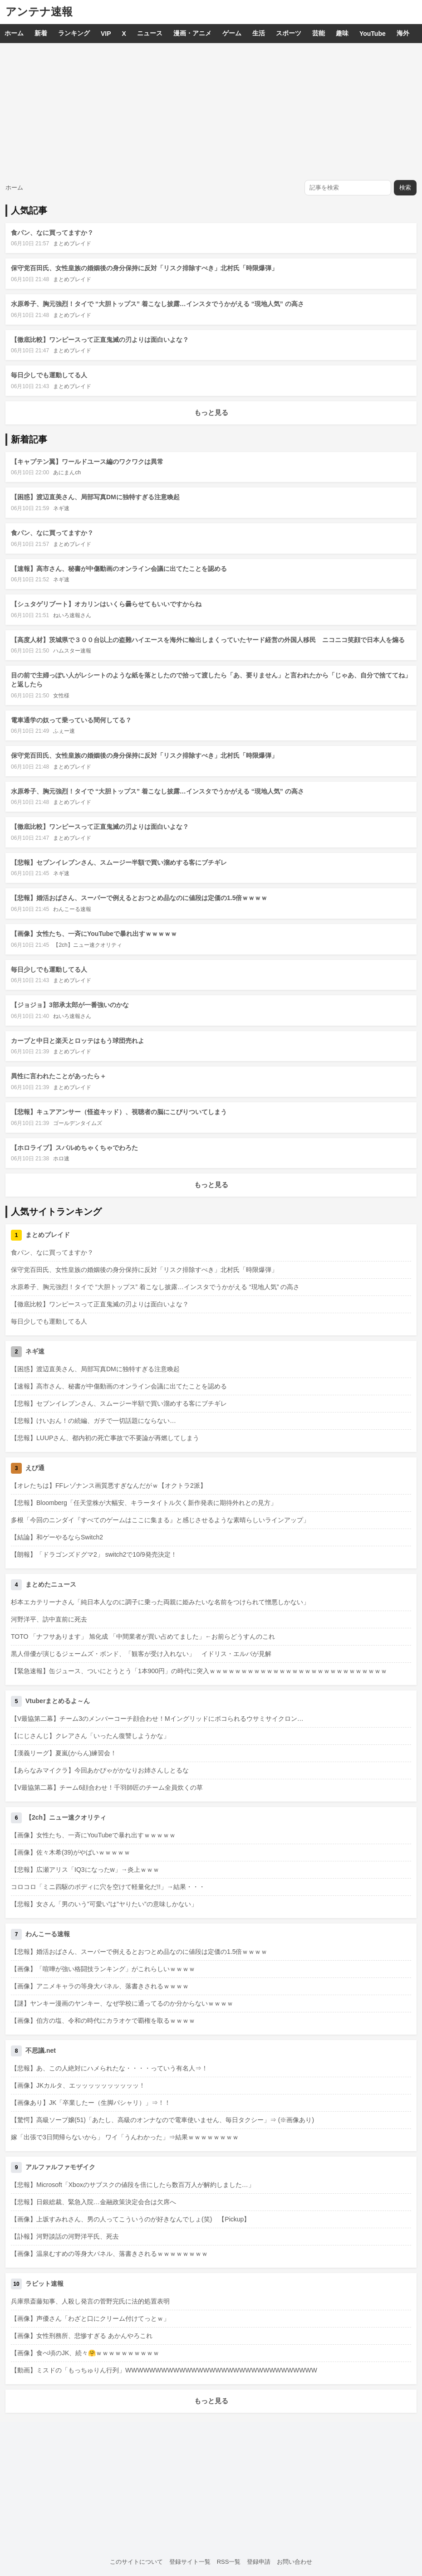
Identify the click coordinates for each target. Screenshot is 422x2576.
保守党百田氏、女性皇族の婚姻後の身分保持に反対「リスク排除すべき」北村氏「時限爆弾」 (144, 268)
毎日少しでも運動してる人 (49, 375)
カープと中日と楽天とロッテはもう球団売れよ (77, 1040)
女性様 (61, 695)
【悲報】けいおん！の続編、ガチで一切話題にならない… (93, 1420)
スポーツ (288, 33)
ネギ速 (61, 508)
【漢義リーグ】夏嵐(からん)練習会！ (64, 1753)
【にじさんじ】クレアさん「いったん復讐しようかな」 (90, 1735)
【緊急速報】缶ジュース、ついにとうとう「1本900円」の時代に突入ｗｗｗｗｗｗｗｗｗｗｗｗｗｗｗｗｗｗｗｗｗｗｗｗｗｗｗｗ (199, 1671)
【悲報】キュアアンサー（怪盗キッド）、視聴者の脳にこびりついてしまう (119, 1111)
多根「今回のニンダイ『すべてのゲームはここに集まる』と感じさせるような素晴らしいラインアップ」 (160, 1520)
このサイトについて (136, 2561)
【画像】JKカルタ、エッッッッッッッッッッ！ (78, 2085)
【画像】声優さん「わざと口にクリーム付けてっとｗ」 (90, 2318)
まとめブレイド (72, 243)
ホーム (14, 33)
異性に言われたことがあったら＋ (58, 1076)
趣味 (342, 33)
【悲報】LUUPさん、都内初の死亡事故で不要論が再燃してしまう (105, 1437)
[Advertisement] (211, 111)
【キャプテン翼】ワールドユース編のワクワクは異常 (87, 461)
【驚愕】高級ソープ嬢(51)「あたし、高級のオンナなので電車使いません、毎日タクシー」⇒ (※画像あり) (162, 2119)
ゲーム (231, 33)
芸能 (318, 33)
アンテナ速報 (39, 11)
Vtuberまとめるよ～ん (57, 1700)
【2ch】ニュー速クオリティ (87, 945)
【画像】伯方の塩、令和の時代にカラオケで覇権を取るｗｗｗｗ (103, 2020)
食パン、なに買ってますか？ (52, 232)
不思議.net (40, 2050)
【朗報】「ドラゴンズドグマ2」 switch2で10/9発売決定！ (94, 1554)
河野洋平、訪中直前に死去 (49, 1619)
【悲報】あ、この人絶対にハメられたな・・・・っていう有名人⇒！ (109, 2068)
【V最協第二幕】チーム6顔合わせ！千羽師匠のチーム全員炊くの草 (107, 1787)
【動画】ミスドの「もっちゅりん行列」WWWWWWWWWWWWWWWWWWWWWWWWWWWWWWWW (164, 2370)
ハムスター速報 (72, 651)
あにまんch (67, 472)
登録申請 (258, 2561)
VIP (106, 33)
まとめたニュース (50, 1584)
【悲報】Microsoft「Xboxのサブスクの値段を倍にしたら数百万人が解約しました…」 (133, 2184)
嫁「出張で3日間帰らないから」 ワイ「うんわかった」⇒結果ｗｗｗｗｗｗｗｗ (125, 2137)
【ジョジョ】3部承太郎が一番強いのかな (70, 1004)
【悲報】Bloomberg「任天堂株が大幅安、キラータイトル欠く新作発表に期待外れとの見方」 (144, 1502)
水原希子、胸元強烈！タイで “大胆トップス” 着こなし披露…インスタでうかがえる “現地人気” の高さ (157, 303)
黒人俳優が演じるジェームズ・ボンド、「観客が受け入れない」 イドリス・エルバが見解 (141, 1653)
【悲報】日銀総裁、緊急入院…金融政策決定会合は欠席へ (93, 2202)
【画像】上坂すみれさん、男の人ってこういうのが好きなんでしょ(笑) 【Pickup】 (130, 2219)
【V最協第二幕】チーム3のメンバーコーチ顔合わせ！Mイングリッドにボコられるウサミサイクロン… (157, 1718)
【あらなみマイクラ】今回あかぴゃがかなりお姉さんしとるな (100, 1770)
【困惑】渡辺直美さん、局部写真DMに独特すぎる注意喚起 (95, 497)
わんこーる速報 (72, 909)
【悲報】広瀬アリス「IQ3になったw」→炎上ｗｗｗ (85, 1869)
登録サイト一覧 (190, 2561)
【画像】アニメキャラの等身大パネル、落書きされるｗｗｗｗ (100, 1986)
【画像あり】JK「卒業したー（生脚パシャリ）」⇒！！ (91, 2102)
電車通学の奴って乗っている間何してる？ (71, 720)
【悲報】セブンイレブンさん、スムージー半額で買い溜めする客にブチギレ (119, 862)
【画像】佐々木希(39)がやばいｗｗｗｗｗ (70, 1852)
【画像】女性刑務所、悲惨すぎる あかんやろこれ (81, 2335)
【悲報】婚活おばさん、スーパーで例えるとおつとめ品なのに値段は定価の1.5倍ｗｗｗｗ (139, 897)
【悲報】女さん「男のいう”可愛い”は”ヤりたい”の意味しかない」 (104, 1904)
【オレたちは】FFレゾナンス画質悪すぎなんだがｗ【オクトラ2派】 (108, 1485)
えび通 (34, 1467)
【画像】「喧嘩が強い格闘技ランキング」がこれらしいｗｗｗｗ (103, 1968)
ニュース (149, 33)
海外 (403, 33)
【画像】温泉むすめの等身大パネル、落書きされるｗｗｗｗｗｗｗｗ (109, 2253)
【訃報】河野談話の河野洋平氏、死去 (65, 2236)
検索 (405, 187)
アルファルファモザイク (60, 2167)
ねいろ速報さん (72, 615)
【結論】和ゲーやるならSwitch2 (57, 1537)
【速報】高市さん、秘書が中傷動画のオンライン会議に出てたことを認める (119, 568)
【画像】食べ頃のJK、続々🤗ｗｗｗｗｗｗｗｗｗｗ (85, 2353)
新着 (40, 33)
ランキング (74, 33)
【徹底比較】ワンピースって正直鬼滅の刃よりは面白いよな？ (100, 339)
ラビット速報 (44, 2283)
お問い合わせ (294, 2561)
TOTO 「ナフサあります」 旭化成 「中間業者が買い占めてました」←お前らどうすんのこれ (143, 1636)
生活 (258, 33)
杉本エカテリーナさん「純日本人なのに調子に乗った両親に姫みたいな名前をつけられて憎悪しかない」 (160, 1602)
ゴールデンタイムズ (77, 1123)
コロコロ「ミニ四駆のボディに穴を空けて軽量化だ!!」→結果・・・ (108, 1886)
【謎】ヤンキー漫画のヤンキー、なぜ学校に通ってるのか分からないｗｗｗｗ (122, 2003)
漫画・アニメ (192, 33)
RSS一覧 (229, 2561)
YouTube (372, 33)
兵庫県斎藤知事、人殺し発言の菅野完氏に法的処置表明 (90, 2301)
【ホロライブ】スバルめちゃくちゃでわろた (74, 1147)
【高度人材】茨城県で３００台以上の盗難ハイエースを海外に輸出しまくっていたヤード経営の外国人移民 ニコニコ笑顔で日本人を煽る (208, 639)
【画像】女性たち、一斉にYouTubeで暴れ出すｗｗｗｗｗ (94, 933)
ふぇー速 (64, 731)
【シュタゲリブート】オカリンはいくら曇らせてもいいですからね (106, 604)
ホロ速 (61, 1158)
